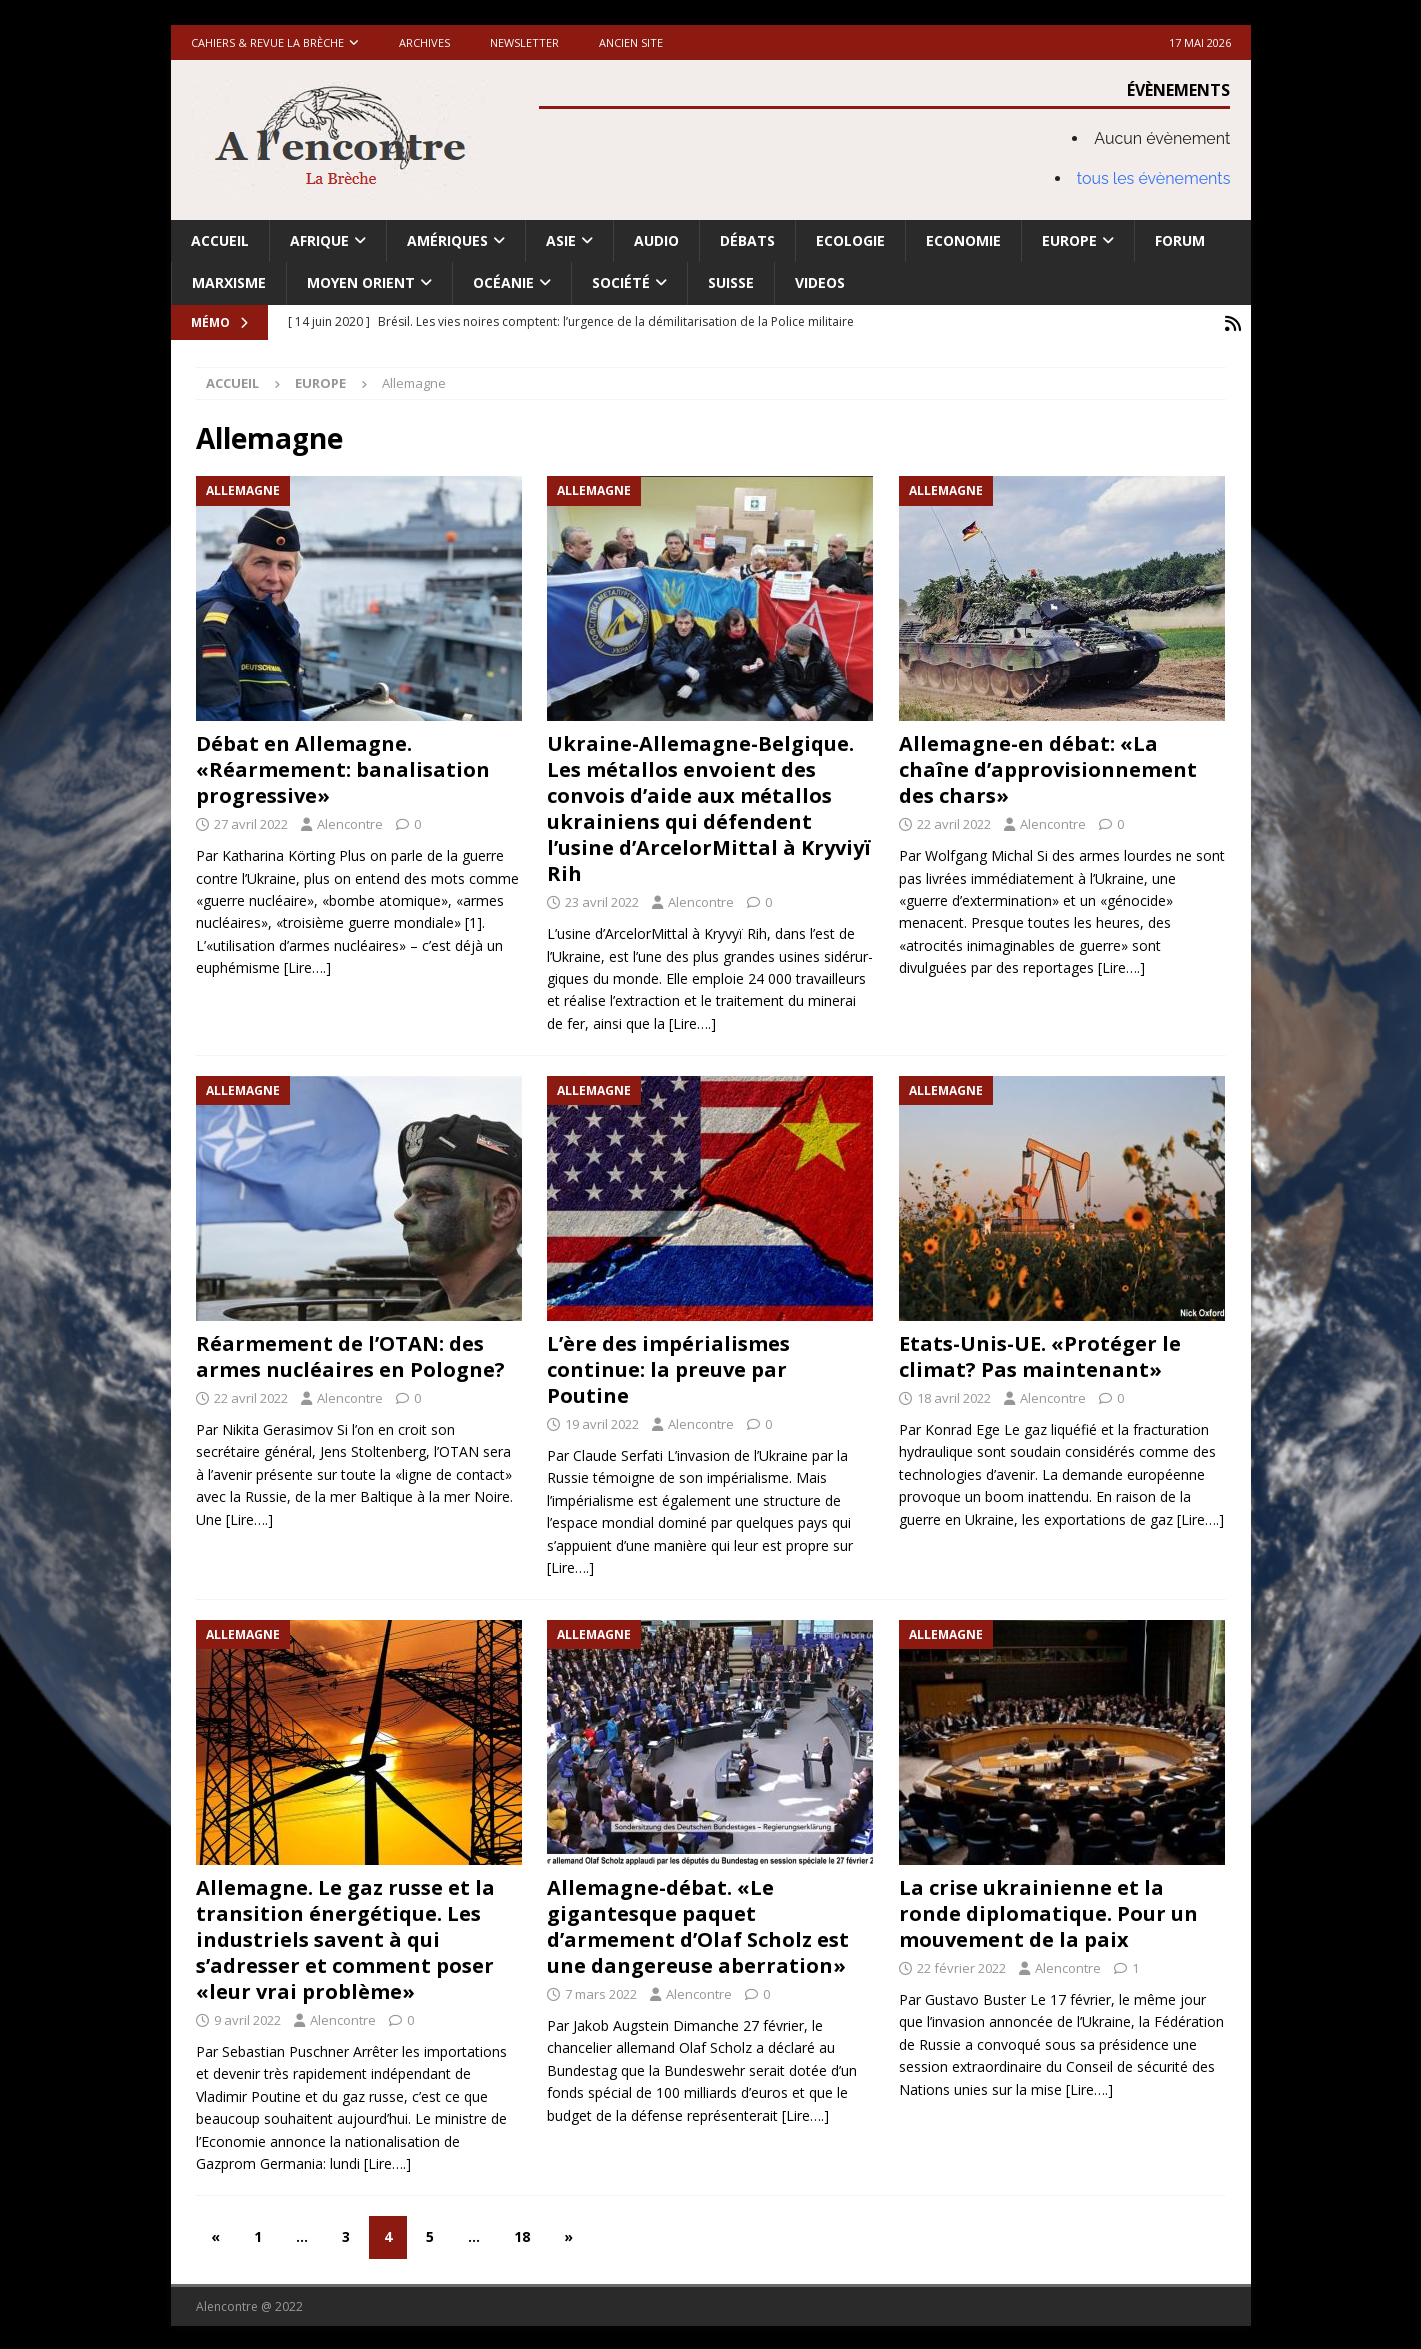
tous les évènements (1154, 178)
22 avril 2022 (954, 822)
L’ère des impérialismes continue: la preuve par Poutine (668, 1367)
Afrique (319, 240)
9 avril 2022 (247, 2018)
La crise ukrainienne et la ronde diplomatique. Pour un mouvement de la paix (1048, 1911)
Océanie (503, 282)
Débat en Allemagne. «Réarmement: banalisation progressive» (343, 767)
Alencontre (350, 822)
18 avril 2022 (954, 1396)
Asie (561, 240)
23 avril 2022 (602, 900)
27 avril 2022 (251, 822)
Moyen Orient (361, 282)
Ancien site (631, 42)
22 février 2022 (961, 1966)
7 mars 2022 (601, 1992)
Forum (1180, 240)
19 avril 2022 (602, 1422)
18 (522, 2234)
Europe (1069, 240)
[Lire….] (307, 965)
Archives (424, 42)
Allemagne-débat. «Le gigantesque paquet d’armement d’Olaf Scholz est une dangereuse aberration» (698, 1924)
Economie (963, 240)
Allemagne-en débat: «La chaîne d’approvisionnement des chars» (1048, 767)
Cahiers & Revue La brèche (267, 42)
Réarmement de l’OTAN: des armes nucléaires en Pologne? (350, 1354)
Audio (656, 240)
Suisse (731, 282)
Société (621, 282)
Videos (820, 282)
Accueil (220, 240)
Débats (747, 240)
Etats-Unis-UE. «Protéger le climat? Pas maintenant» (1040, 1354)
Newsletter (524, 42)
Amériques (447, 240)
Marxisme (229, 282)
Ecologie (850, 240)
